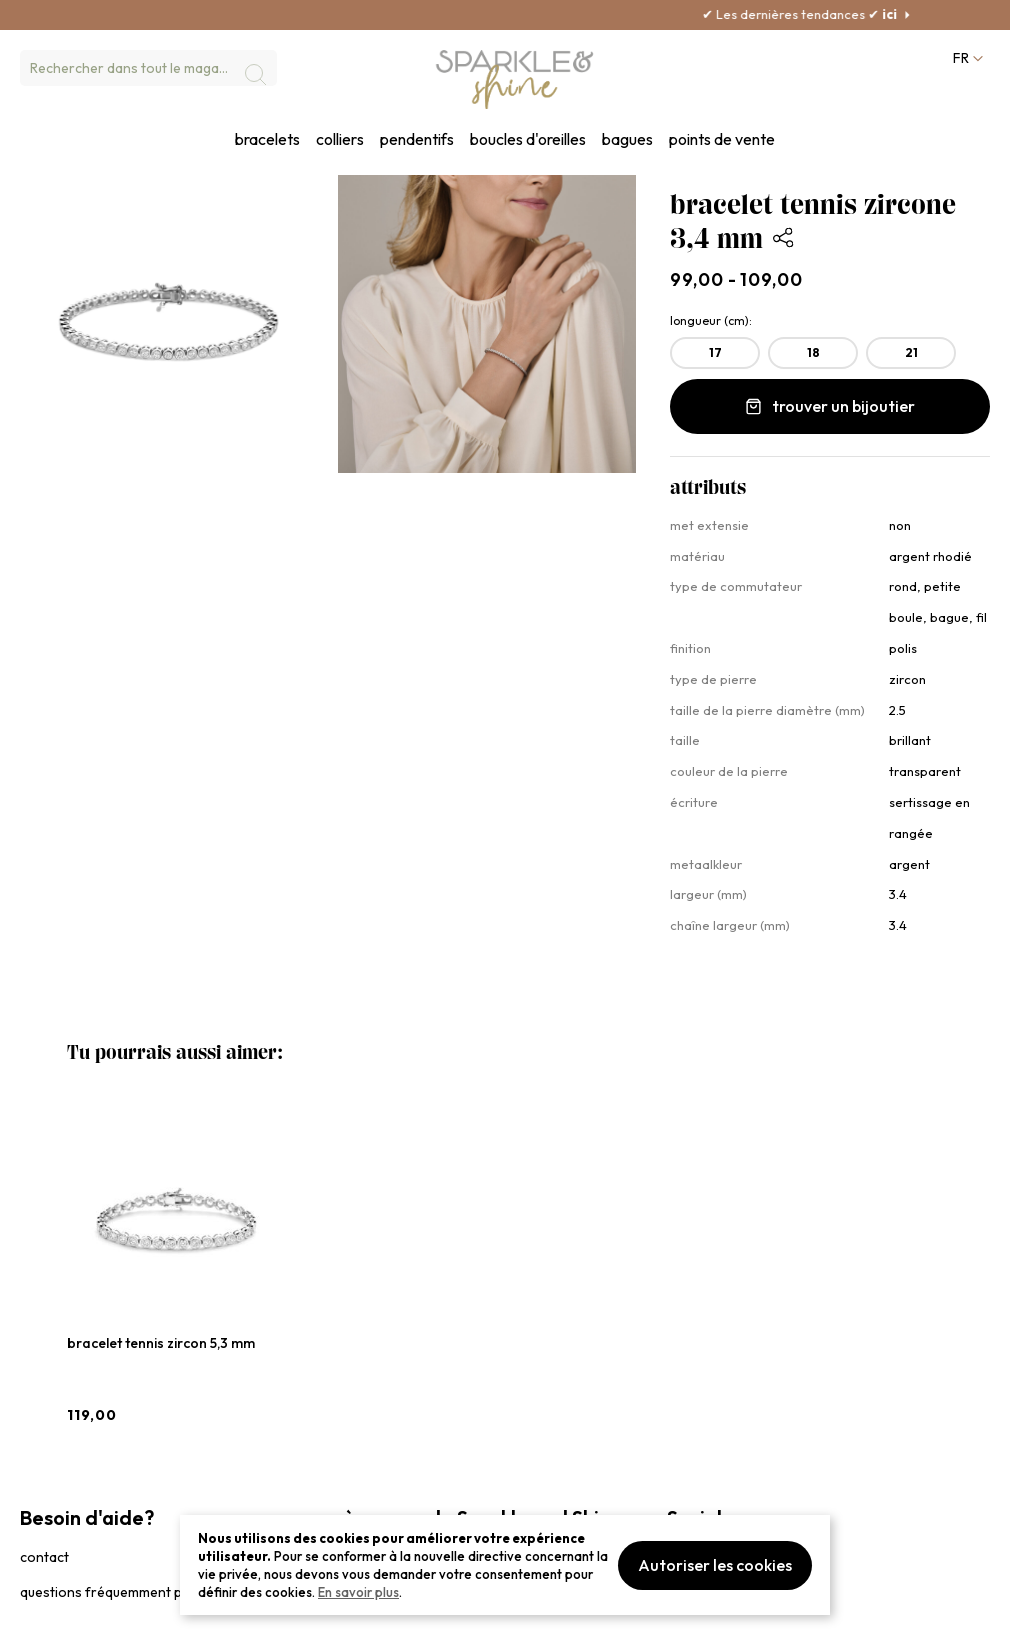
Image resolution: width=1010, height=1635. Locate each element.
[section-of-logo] (515, 80)
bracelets (267, 139)
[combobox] (148, 68)
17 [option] (715, 352)
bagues (627, 139)
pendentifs (417, 139)
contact (44, 1557)
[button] (966, 58)
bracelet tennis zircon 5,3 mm (161, 1343)
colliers (340, 139)
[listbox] (830, 357)
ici (919, 14)
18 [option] (813, 352)
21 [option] (911, 352)
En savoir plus (358, 1592)
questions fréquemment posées (120, 1592)
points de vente (722, 139)
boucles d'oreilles (528, 139)
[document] (505, 1565)
